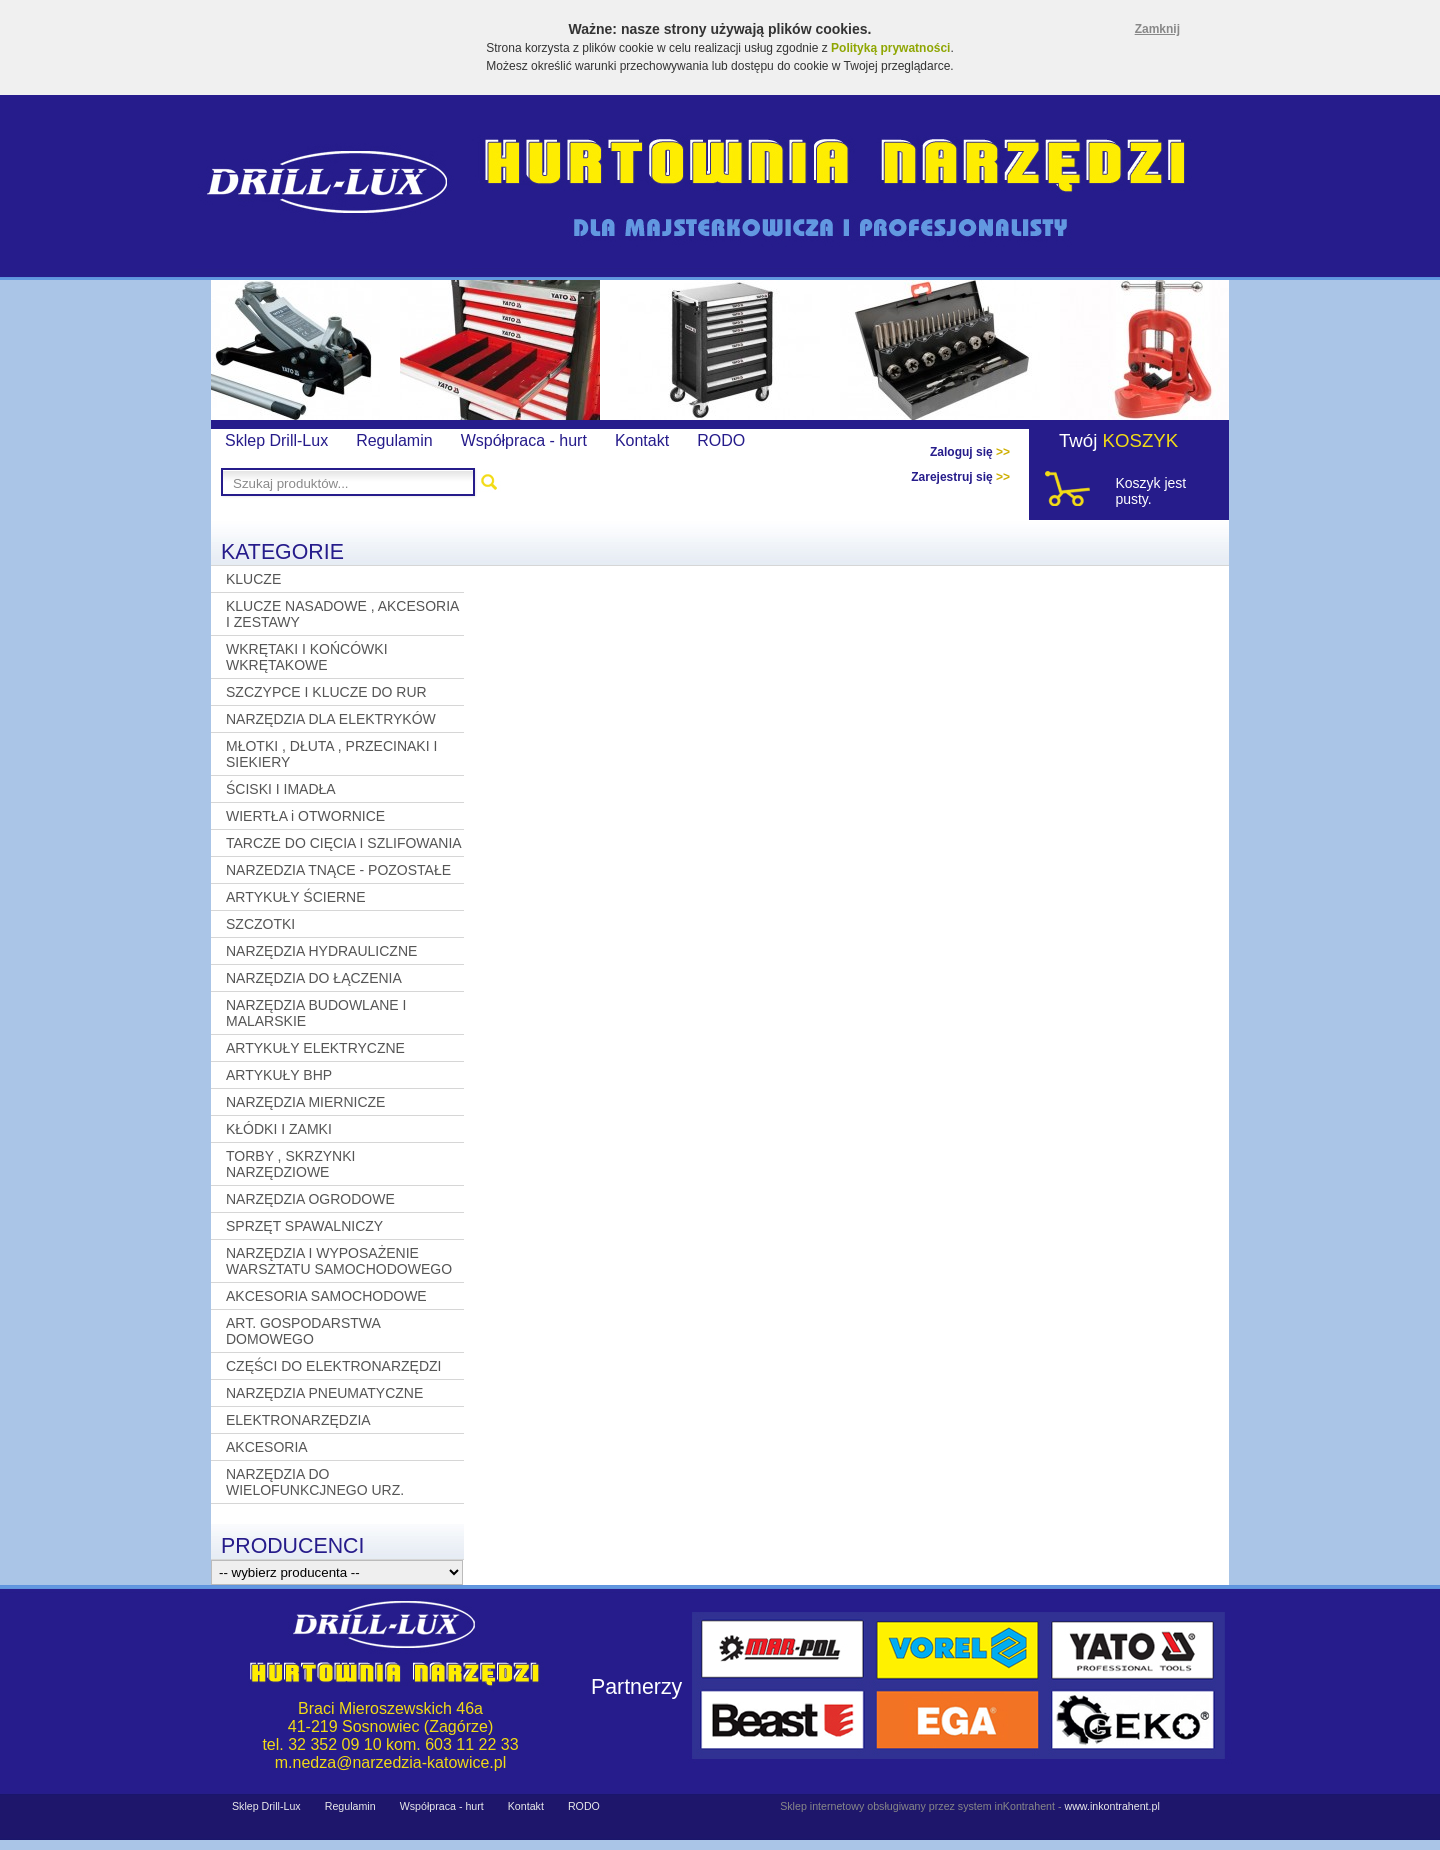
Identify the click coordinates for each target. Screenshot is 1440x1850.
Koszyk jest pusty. (1150, 491)
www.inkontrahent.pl (1111, 1806)
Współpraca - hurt (524, 440)
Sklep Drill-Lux (276, 440)
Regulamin (394, 440)
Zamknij (1157, 29)
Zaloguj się (970, 452)
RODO (721, 440)
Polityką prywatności (890, 48)
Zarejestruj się (960, 477)
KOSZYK (1141, 440)
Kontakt (642, 440)
